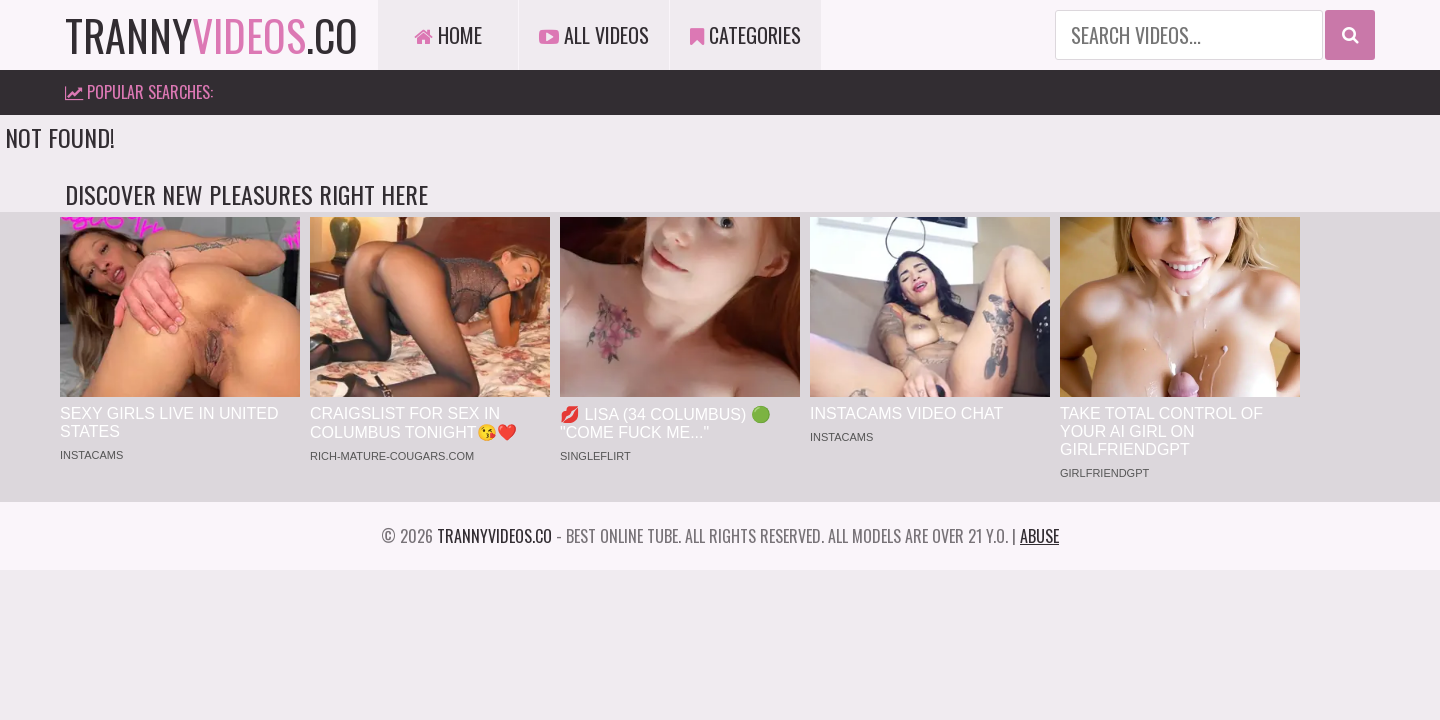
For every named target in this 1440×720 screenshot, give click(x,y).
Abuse (1039, 536)
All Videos (594, 35)
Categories (745, 35)
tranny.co (211, 35)
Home (448, 35)
